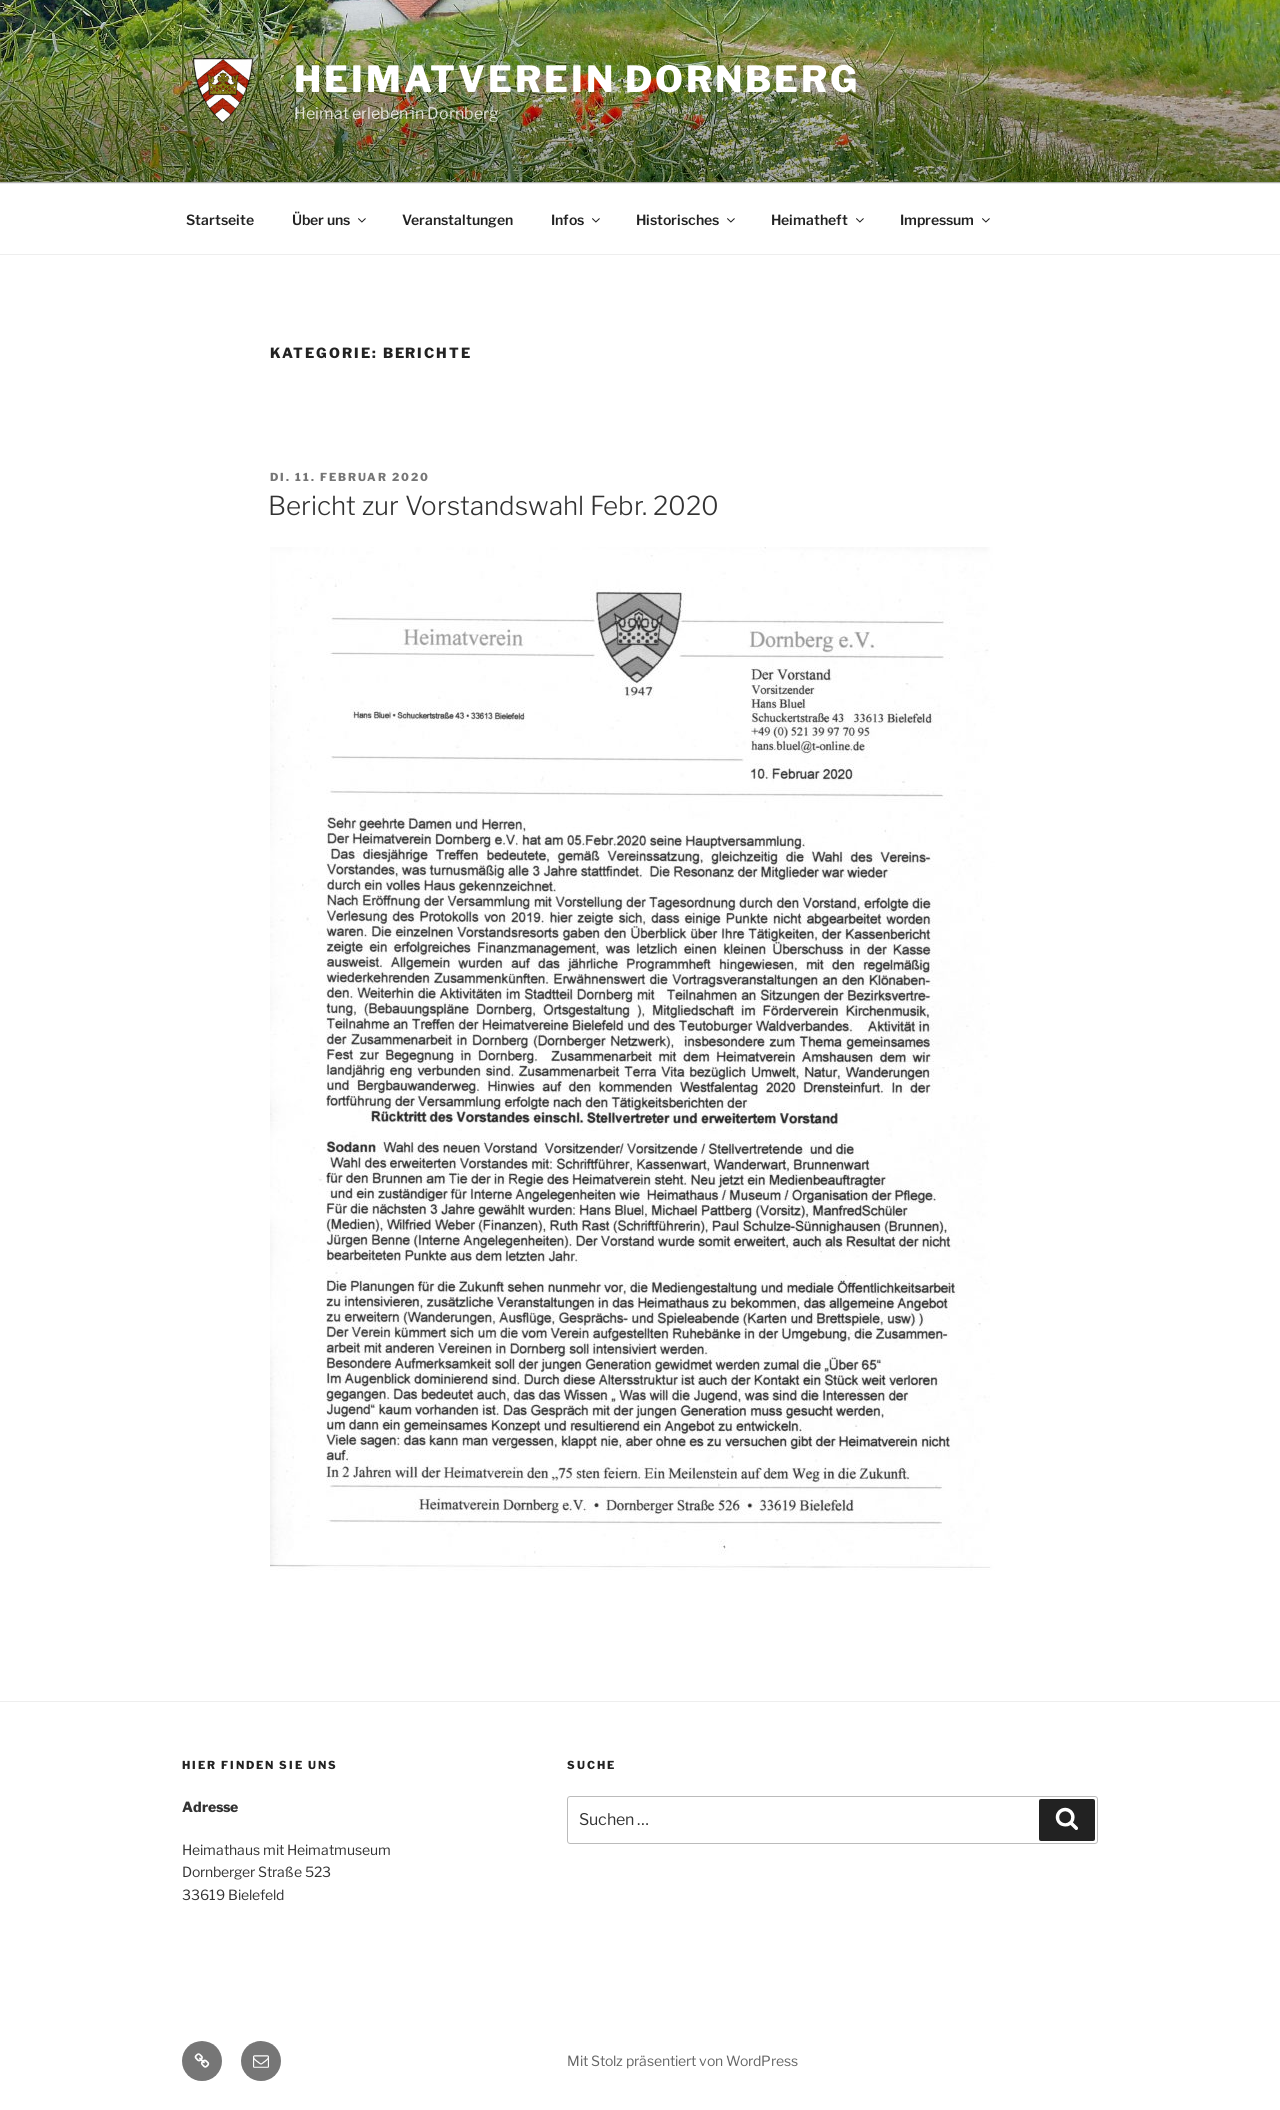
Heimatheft (819, 219)
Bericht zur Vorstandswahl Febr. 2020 (493, 505)
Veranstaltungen (457, 219)
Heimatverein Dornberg (576, 79)
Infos (577, 219)
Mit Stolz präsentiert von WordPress (682, 2060)
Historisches (687, 219)
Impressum (946, 219)
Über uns (330, 219)
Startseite (220, 219)
